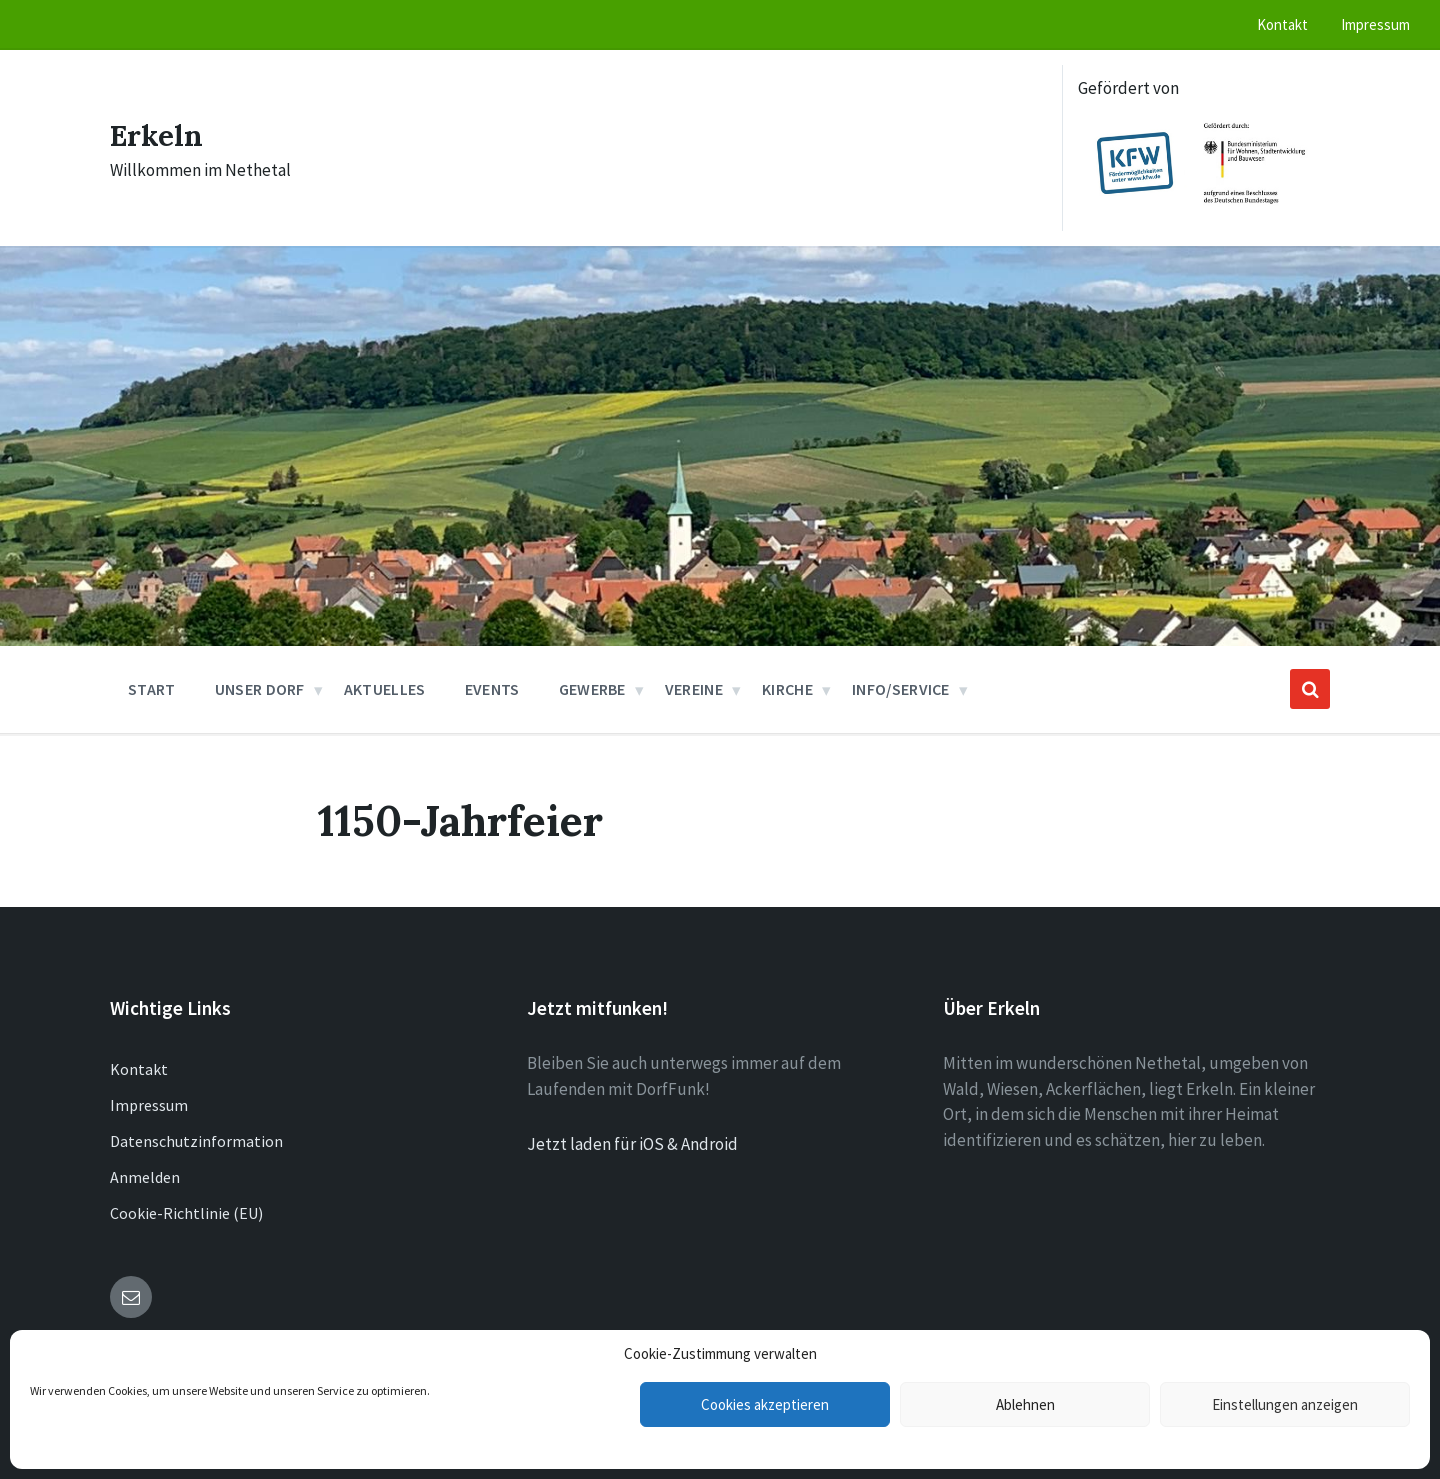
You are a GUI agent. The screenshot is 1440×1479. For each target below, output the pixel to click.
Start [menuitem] (152, 689)
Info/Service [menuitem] (901, 689)
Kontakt (139, 1069)
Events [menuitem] (492, 689)
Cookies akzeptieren (765, 1404)
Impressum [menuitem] (1375, 24)
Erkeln (157, 135)
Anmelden (145, 1177)
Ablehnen (1025, 1404)
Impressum (149, 1105)
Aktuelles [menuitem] (385, 689)
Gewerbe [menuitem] (592, 689)
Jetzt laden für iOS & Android (632, 1144)
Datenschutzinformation (196, 1141)
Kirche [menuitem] (787, 689)
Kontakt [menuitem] (1282, 24)
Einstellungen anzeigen (1285, 1404)
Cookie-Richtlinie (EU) (186, 1213)
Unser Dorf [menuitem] (260, 689)
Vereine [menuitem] (694, 689)
